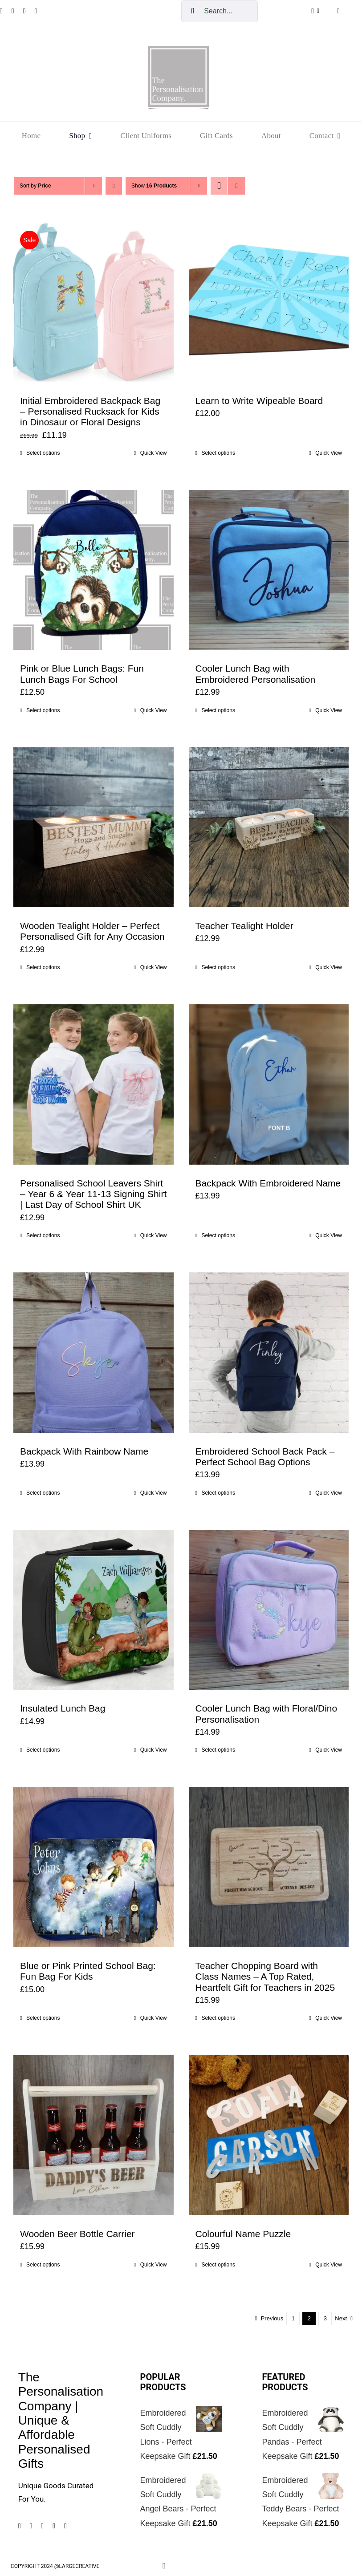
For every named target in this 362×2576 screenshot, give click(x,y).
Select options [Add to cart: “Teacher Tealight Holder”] (218, 967)
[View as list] (236, 186)
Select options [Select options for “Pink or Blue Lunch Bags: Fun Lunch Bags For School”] (43, 710)
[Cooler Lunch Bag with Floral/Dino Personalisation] (269, 1610)
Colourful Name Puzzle (243, 2234)
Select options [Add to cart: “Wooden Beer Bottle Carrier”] (43, 2265)
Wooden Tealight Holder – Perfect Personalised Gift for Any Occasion (92, 931)
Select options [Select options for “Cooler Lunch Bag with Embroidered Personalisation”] (218, 710)
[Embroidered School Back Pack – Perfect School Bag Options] (269, 1352)
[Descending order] (113, 186)
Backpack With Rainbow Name (84, 1451)
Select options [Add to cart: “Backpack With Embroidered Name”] (218, 1235)
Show (154, 186)
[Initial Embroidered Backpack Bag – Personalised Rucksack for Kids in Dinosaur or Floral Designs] (93, 302)
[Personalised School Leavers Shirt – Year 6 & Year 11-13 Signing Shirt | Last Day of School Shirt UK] (93, 1084)
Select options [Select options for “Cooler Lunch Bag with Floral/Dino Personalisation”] (218, 1750)
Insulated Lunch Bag (62, 1708)
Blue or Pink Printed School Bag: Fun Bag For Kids (88, 1971)
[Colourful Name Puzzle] (269, 2135)
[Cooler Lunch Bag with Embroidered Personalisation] (269, 570)
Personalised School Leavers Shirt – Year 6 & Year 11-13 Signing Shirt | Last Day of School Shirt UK (93, 1194)
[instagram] (13, 11)
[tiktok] (36, 11)
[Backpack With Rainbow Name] (93, 1352)
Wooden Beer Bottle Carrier (77, 2234)
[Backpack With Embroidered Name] (269, 1084)
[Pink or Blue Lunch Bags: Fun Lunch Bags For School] (93, 570)
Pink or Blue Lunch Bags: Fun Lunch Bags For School (82, 673)
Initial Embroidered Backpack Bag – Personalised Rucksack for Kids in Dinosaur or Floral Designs (90, 411)
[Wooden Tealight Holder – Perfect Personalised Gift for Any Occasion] (93, 827)
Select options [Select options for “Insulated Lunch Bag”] (43, 1750)
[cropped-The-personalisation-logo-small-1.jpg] (178, 49)
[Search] (192, 11)
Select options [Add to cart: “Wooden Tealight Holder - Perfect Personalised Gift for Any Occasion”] (43, 967)
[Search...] (219, 11)
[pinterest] (24, 11)
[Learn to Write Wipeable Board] (269, 302)
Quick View (153, 453)
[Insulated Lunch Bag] (93, 1610)
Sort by (35, 186)
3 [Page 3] (325, 2318)
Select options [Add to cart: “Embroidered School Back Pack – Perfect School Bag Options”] (218, 1493)
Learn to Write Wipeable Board (259, 400)
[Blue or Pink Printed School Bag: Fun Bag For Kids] (93, 1867)
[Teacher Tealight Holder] (269, 827)
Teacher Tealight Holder (244, 926)
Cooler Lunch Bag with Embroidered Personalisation (255, 673)
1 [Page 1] (293, 2318)
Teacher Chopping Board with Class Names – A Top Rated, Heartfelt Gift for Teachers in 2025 (265, 1977)
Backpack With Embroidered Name (268, 1183)
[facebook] (19, 2526)
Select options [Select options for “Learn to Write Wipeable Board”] (218, 453)
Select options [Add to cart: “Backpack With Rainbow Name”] (43, 1493)
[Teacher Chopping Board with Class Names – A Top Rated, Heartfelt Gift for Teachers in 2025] (269, 1867)
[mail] (65, 2526)
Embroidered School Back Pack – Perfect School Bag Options (265, 1456)
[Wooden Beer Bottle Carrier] (93, 2135)
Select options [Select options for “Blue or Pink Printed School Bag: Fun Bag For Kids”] (43, 2018)
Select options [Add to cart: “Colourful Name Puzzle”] (218, 2265)
